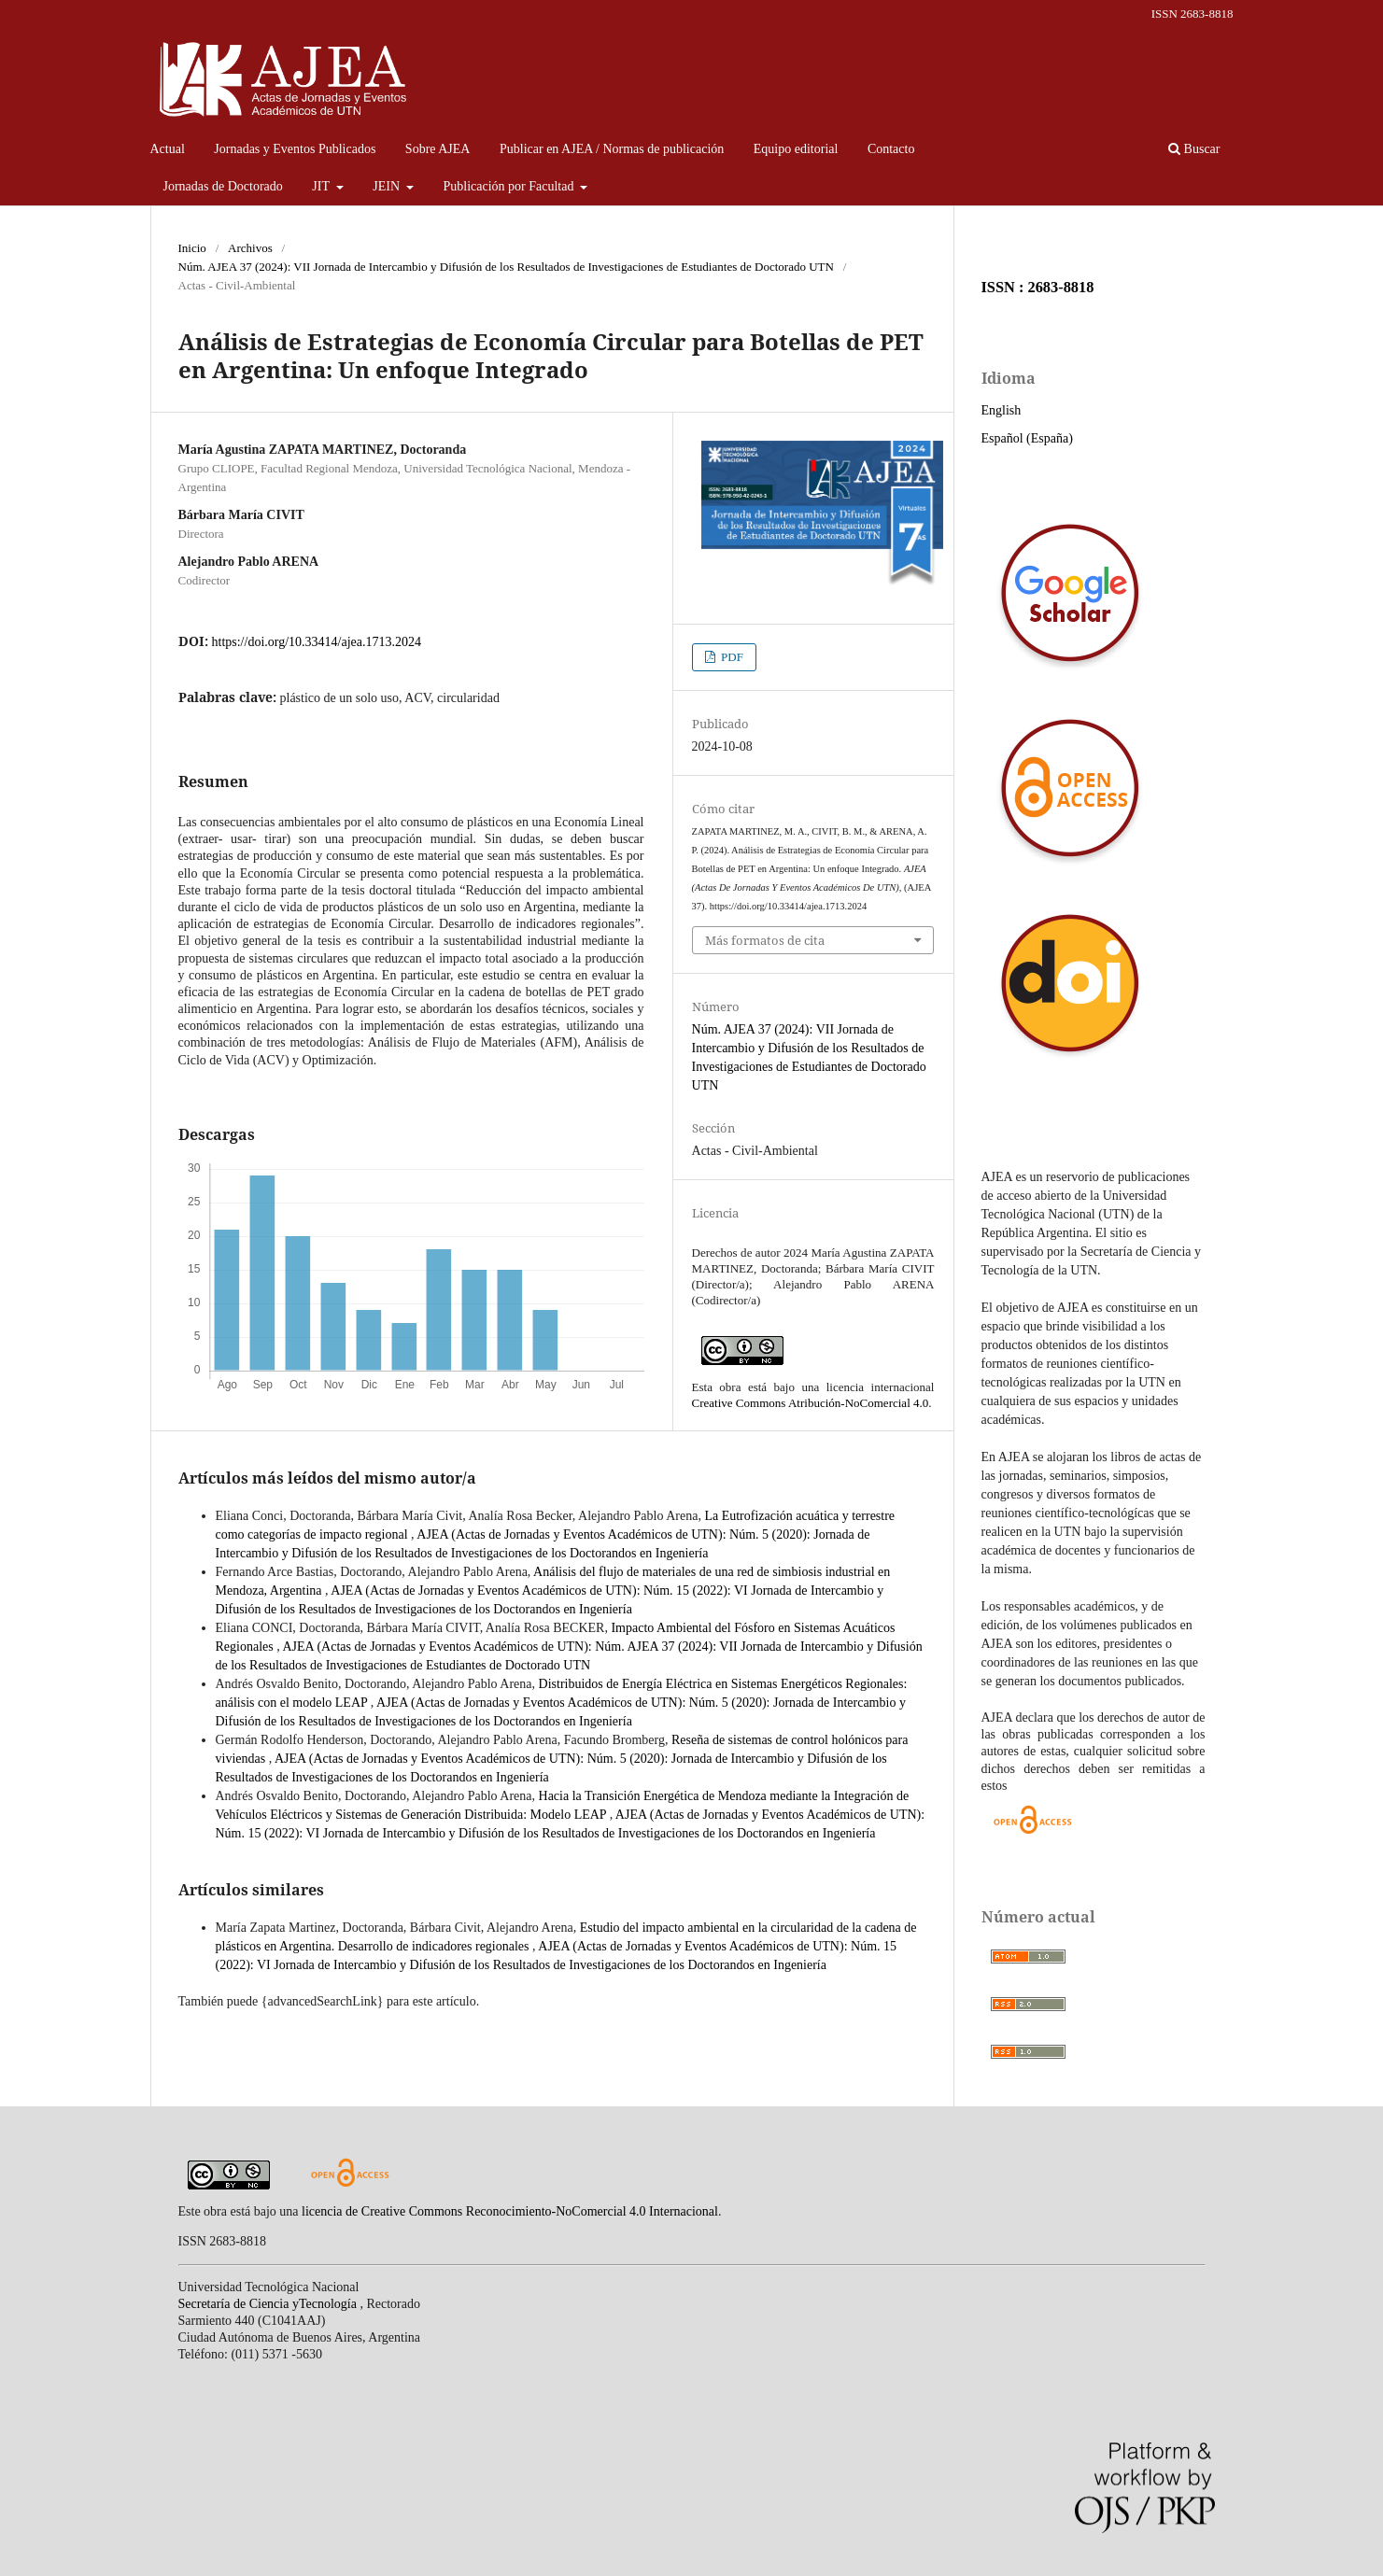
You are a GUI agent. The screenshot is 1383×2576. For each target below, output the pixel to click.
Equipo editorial (796, 149)
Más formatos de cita (765, 940)
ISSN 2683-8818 (1192, 14)
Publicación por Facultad (510, 186)
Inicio (192, 248)
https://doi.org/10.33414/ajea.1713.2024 (317, 642)
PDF (730, 657)
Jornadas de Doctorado (223, 186)
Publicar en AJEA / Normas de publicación (612, 149)
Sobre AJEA (438, 149)
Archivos (250, 248)
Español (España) (1027, 438)
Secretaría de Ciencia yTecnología (269, 2304)
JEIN (387, 186)
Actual (167, 149)
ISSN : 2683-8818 (1037, 287)
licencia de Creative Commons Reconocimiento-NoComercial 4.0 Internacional (510, 2211)
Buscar (1194, 149)
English (1001, 410)
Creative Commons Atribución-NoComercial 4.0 (810, 1403)
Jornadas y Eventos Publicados (294, 149)
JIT (322, 186)
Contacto (891, 149)
